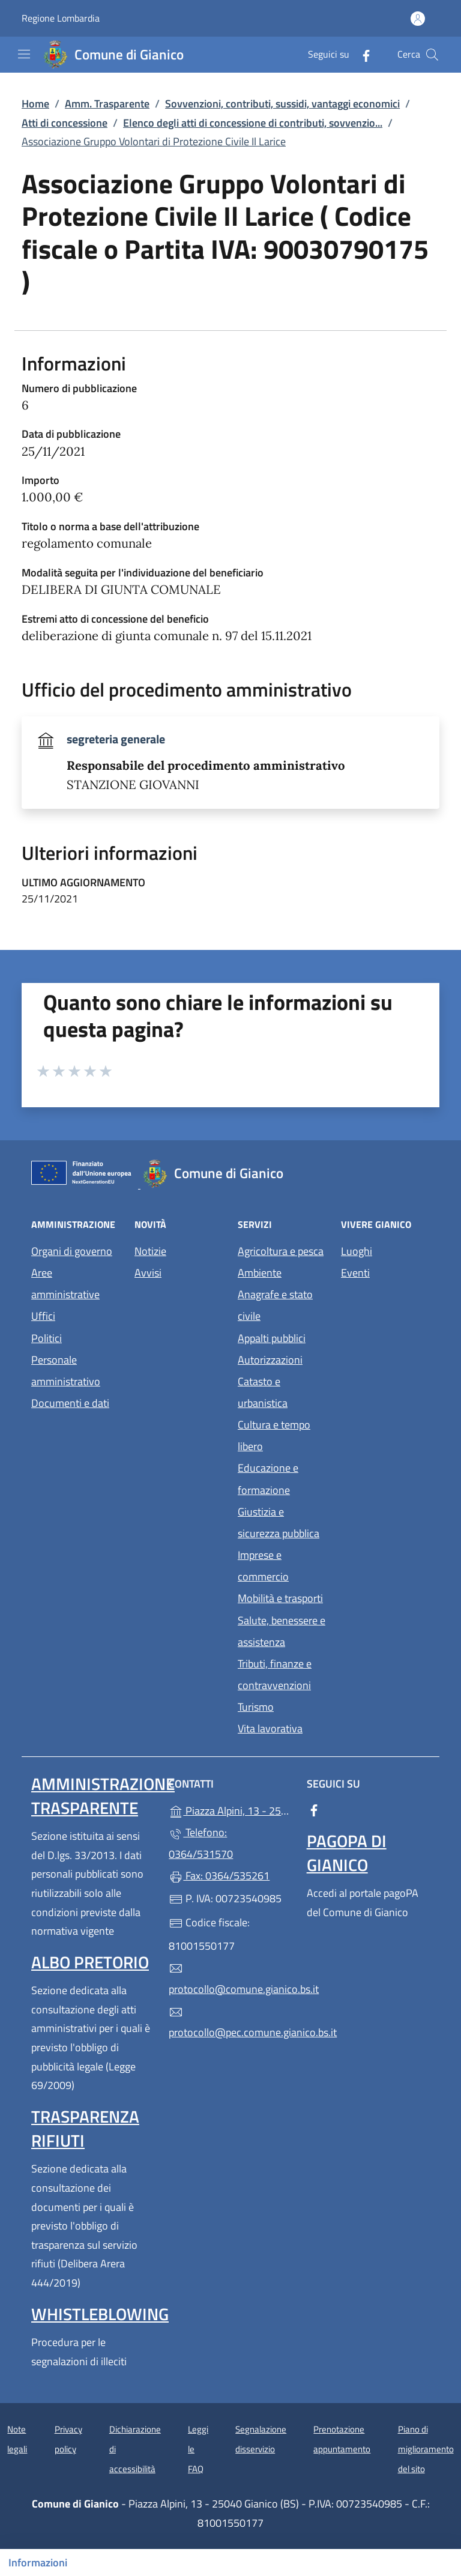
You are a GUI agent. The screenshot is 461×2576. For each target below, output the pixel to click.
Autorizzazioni (270, 1360)
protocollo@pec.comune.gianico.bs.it (230, 2023)
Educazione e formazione (268, 1479)
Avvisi (147, 1273)
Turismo (256, 1707)
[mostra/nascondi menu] (24, 54)
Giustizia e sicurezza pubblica (278, 1522)
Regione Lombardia (61, 18)
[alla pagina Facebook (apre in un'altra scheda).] (361, 54)
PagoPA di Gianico (347, 1853)
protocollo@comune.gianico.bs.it (230, 1979)
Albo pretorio (90, 1962)
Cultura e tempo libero (274, 1435)
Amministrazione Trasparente (103, 1796)
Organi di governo (71, 1251)
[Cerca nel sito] (432, 54)
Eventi (355, 1273)
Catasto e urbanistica (263, 1392)
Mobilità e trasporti (280, 1598)
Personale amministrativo (65, 1370)
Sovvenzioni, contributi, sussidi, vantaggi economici (282, 103)
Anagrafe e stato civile (275, 1305)
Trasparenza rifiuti (85, 2128)
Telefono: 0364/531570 (201, 1843)
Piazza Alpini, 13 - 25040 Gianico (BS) (230, 1809)
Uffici (43, 1316)
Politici (46, 1338)
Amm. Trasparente (107, 103)
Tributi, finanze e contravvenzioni (275, 1674)
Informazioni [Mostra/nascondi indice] (37, 2562)
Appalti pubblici (272, 1338)
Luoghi (356, 1251)
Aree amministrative (65, 1283)
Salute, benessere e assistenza (281, 1631)
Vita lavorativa (270, 1728)
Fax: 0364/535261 (219, 1875)
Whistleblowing (100, 2314)
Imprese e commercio (263, 1566)
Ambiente (260, 1273)
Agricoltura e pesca (281, 1251)
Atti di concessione (64, 123)
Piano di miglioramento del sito (426, 2448)
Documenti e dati (70, 1403)
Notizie (150, 1251)
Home (35, 103)
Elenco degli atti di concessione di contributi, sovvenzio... (252, 123)
